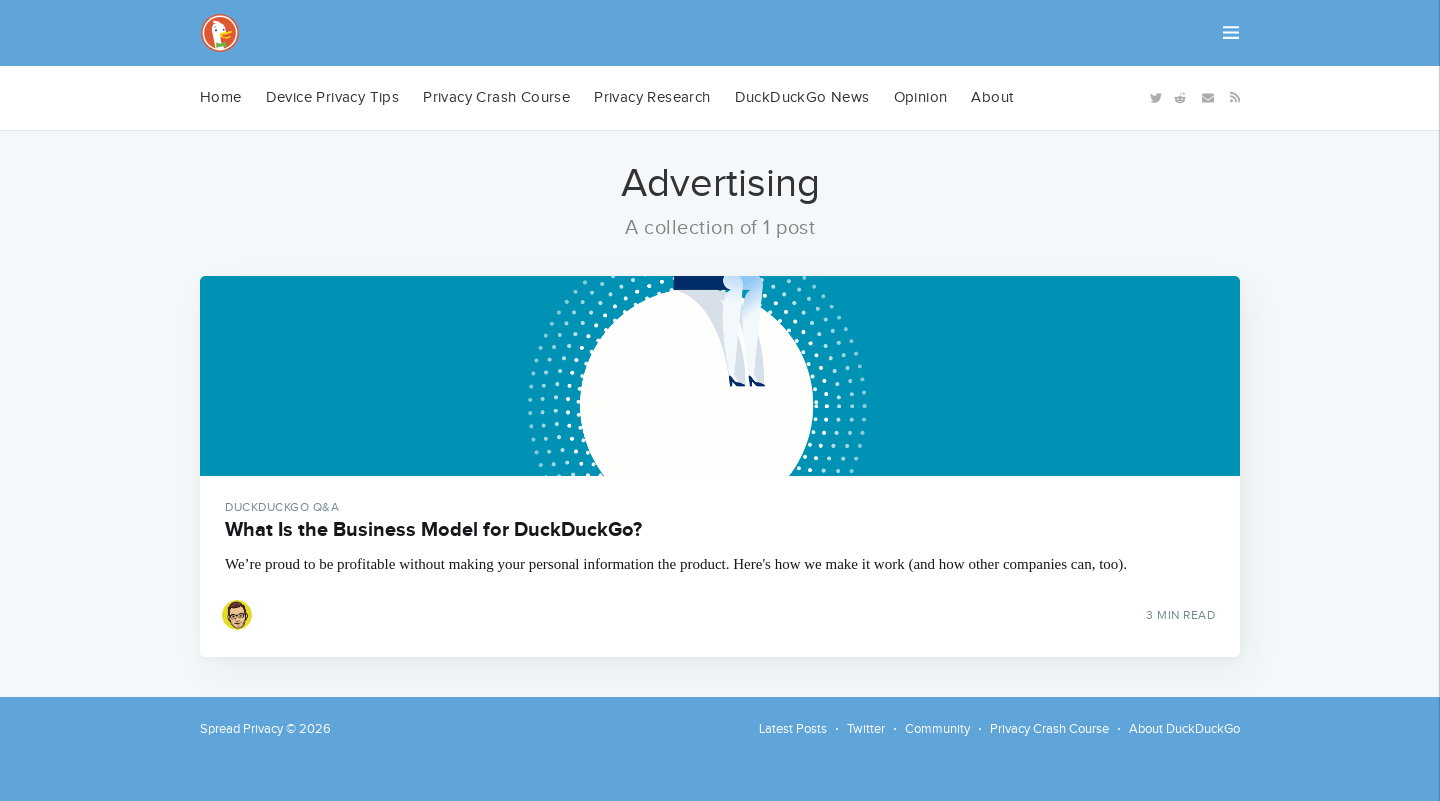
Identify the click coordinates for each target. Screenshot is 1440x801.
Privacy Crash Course (496, 97)
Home (221, 97)
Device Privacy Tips (333, 97)
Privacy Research (652, 97)
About (992, 97)
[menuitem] (221, 98)
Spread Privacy (241, 729)
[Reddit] (1180, 96)
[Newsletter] (1208, 96)
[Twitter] (1154, 96)
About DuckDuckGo (1184, 729)
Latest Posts (793, 729)
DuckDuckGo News (802, 97)
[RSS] (1231, 96)
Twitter (866, 729)
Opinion (921, 97)
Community (937, 729)
